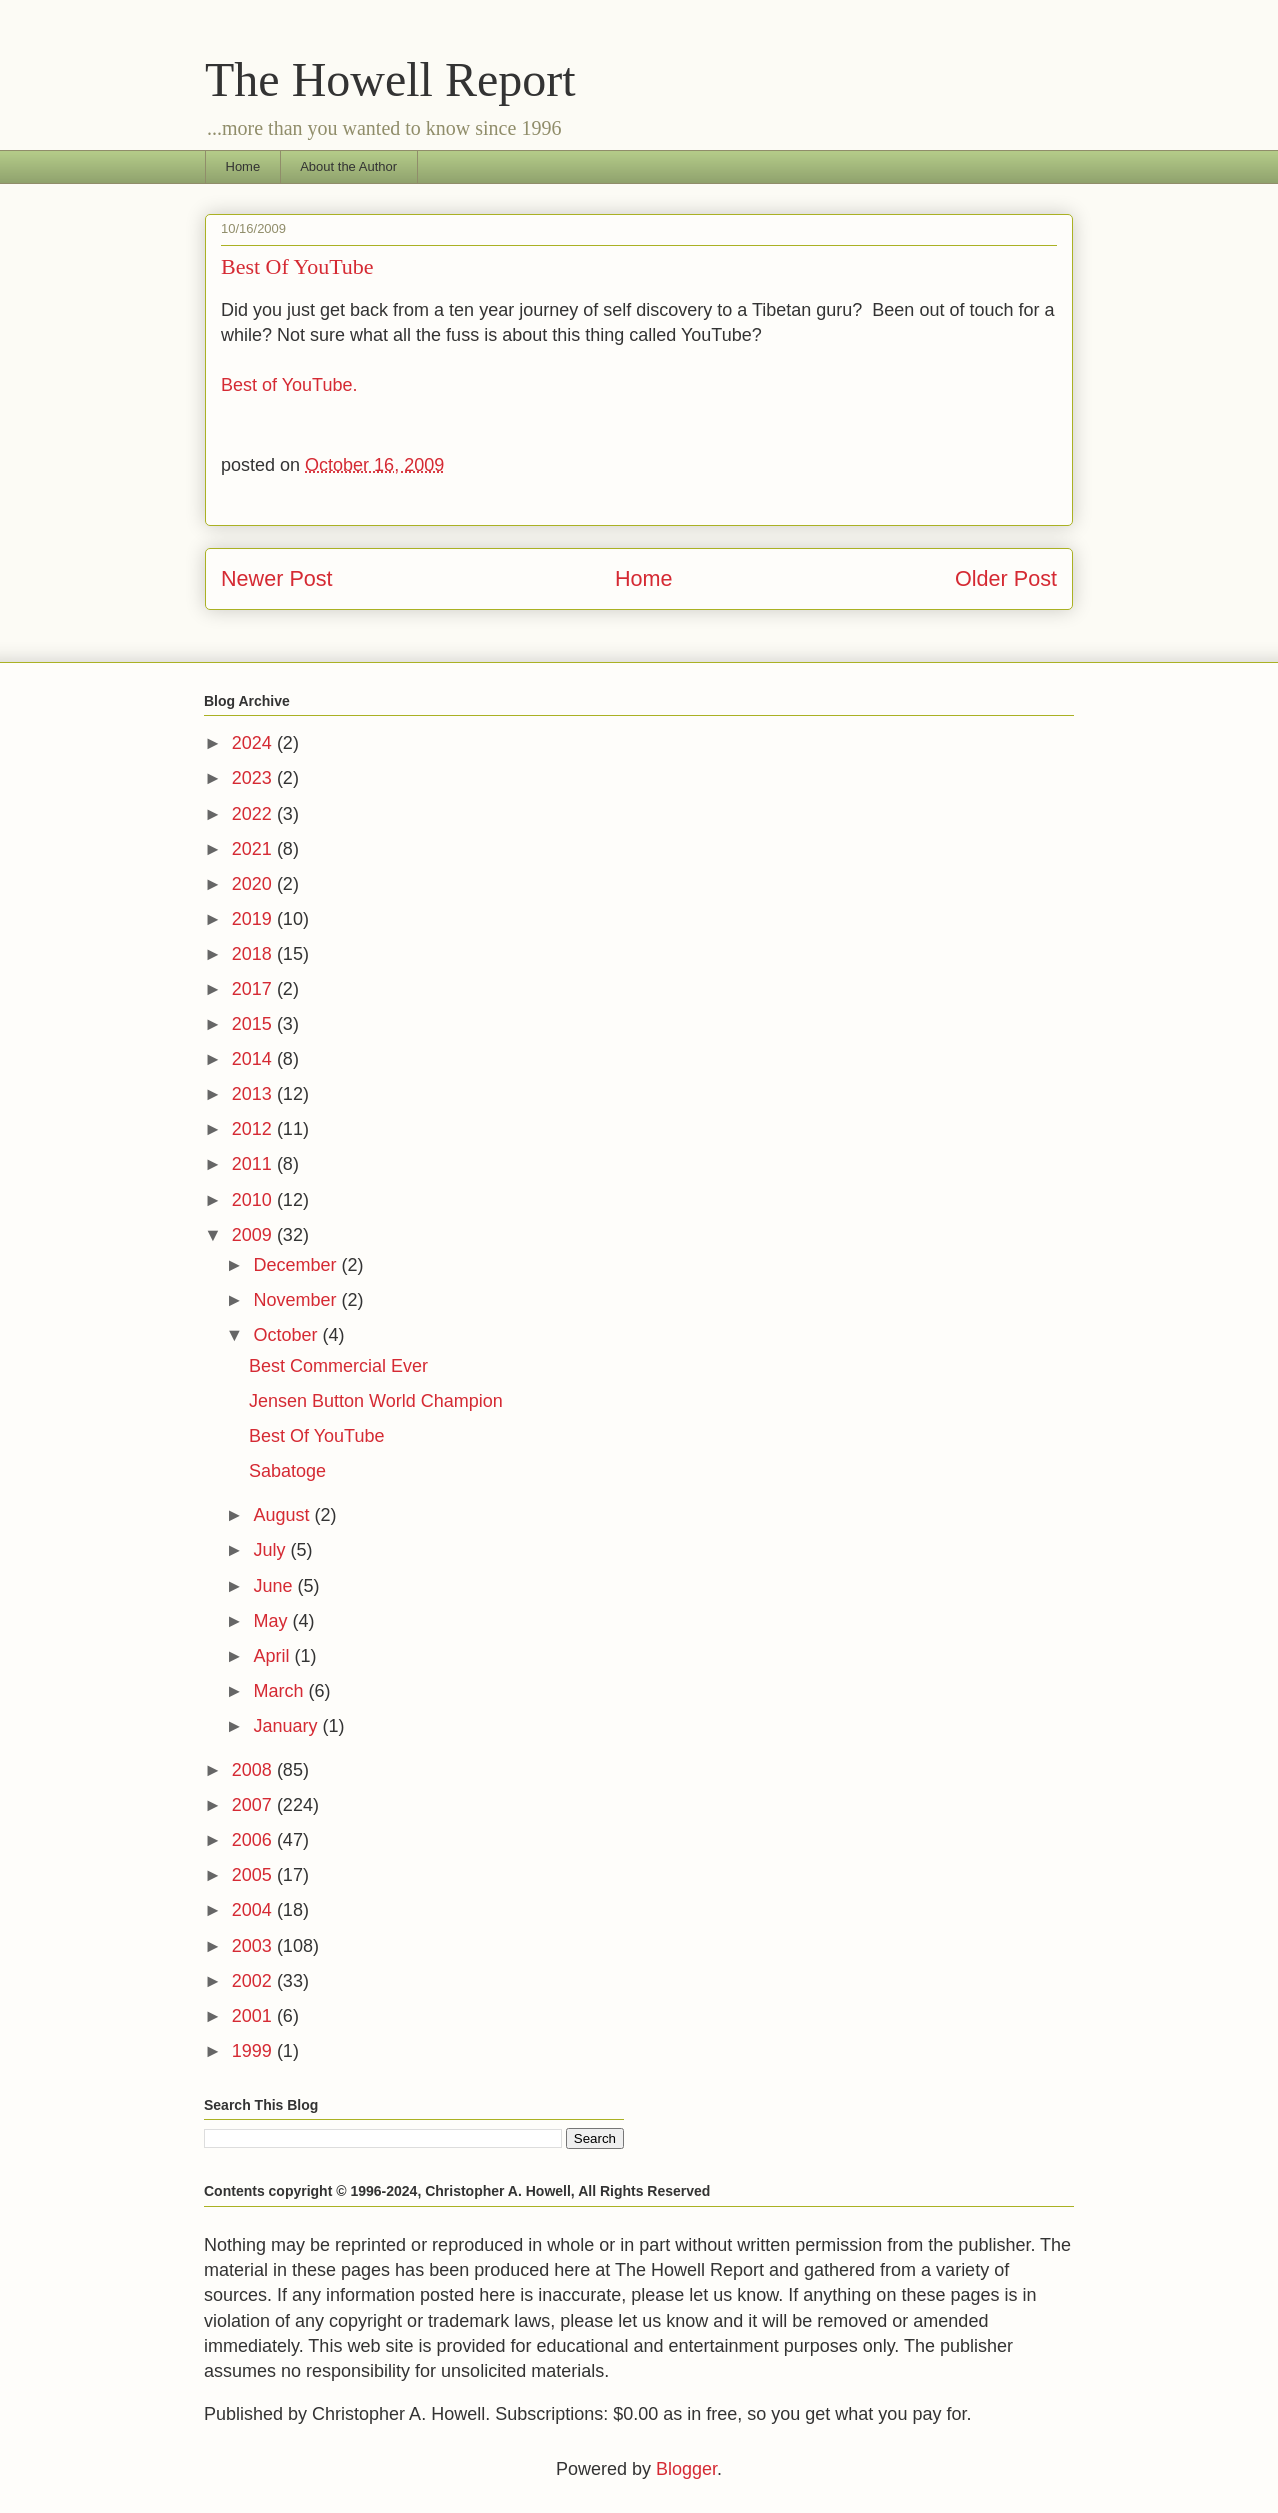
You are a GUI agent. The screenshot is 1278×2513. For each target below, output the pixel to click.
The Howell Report (390, 79)
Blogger (686, 2469)
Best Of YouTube (316, 1436)
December (297, 1265)
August (283, 1515)
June (275, 1586)
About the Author (348, 166)
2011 (254, 1164)
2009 (254, 1235)
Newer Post (277, 578)
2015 (254, 1024)
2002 (254, 1981)
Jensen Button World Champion (376, 1401)
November (297, 1300)
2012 (254, 1129)
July (271, 1550)
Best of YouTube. (289, 385)
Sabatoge (287, 1471)
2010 (254, 1200)
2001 (254, 2016)
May (272, 1621)
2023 (254, 778)
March (280, 1691)
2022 (254, 814)
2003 (254, 1946)
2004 (254, 1910)
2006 (254, 1840)
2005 (254, 1875)
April (273, 1656)
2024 (254, 743)
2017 (254, 989)
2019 (254, 919)
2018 (254, 954)
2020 (254, 884)
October (287, 1335)
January (287, 1726)
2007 (254, 1805)
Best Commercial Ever (338, 1366)
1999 (254, 2051)
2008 (254, 1770)
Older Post (1006, 578)
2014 (254, 1059)
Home (243, 166)
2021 (254, 849)
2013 (254, 1094)
